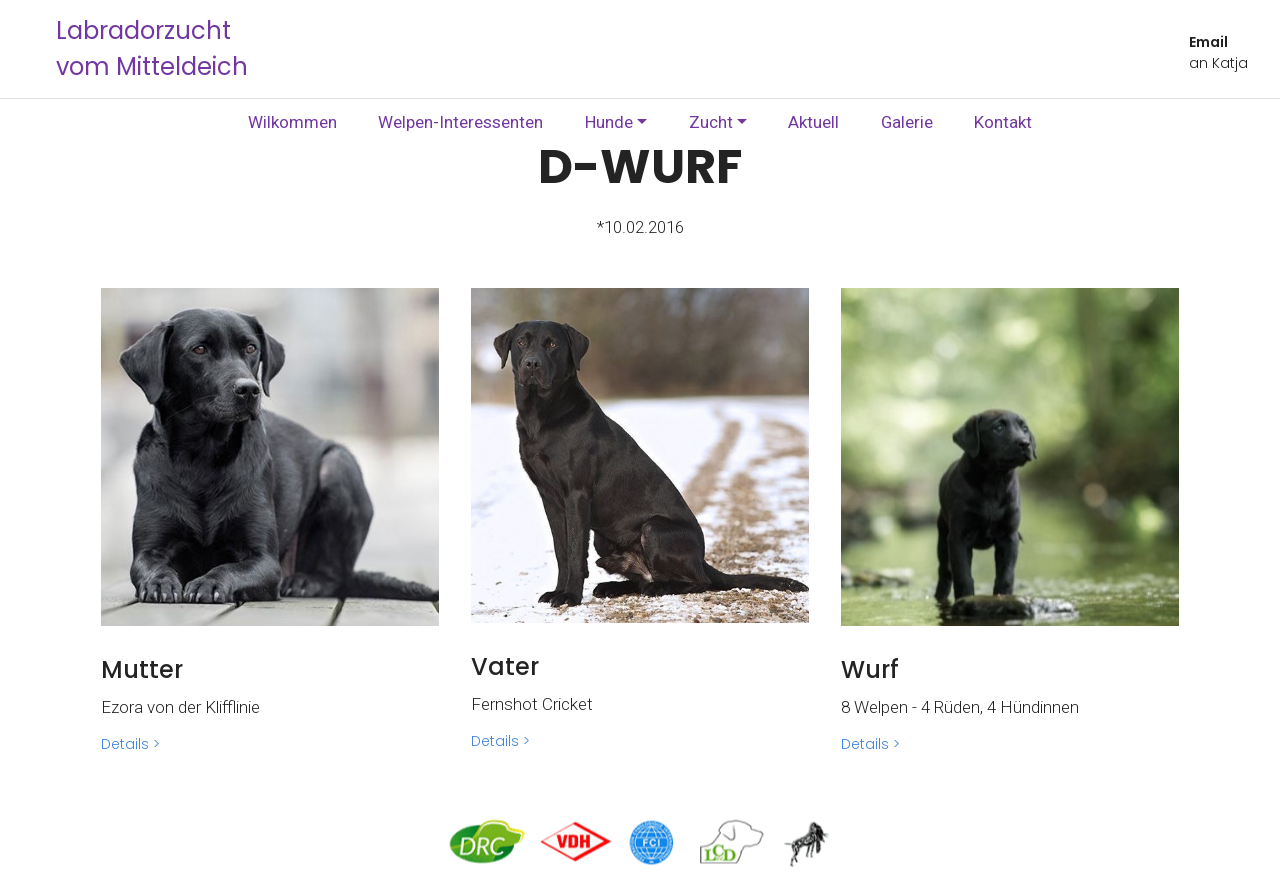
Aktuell (813, 122)
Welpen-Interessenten (460, 122)
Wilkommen (292, 122)
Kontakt (1003, 122)
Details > (130, 744)
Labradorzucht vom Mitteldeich (152, 48)
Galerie (907, 122)
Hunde (609, 122)
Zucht (711, 122)
